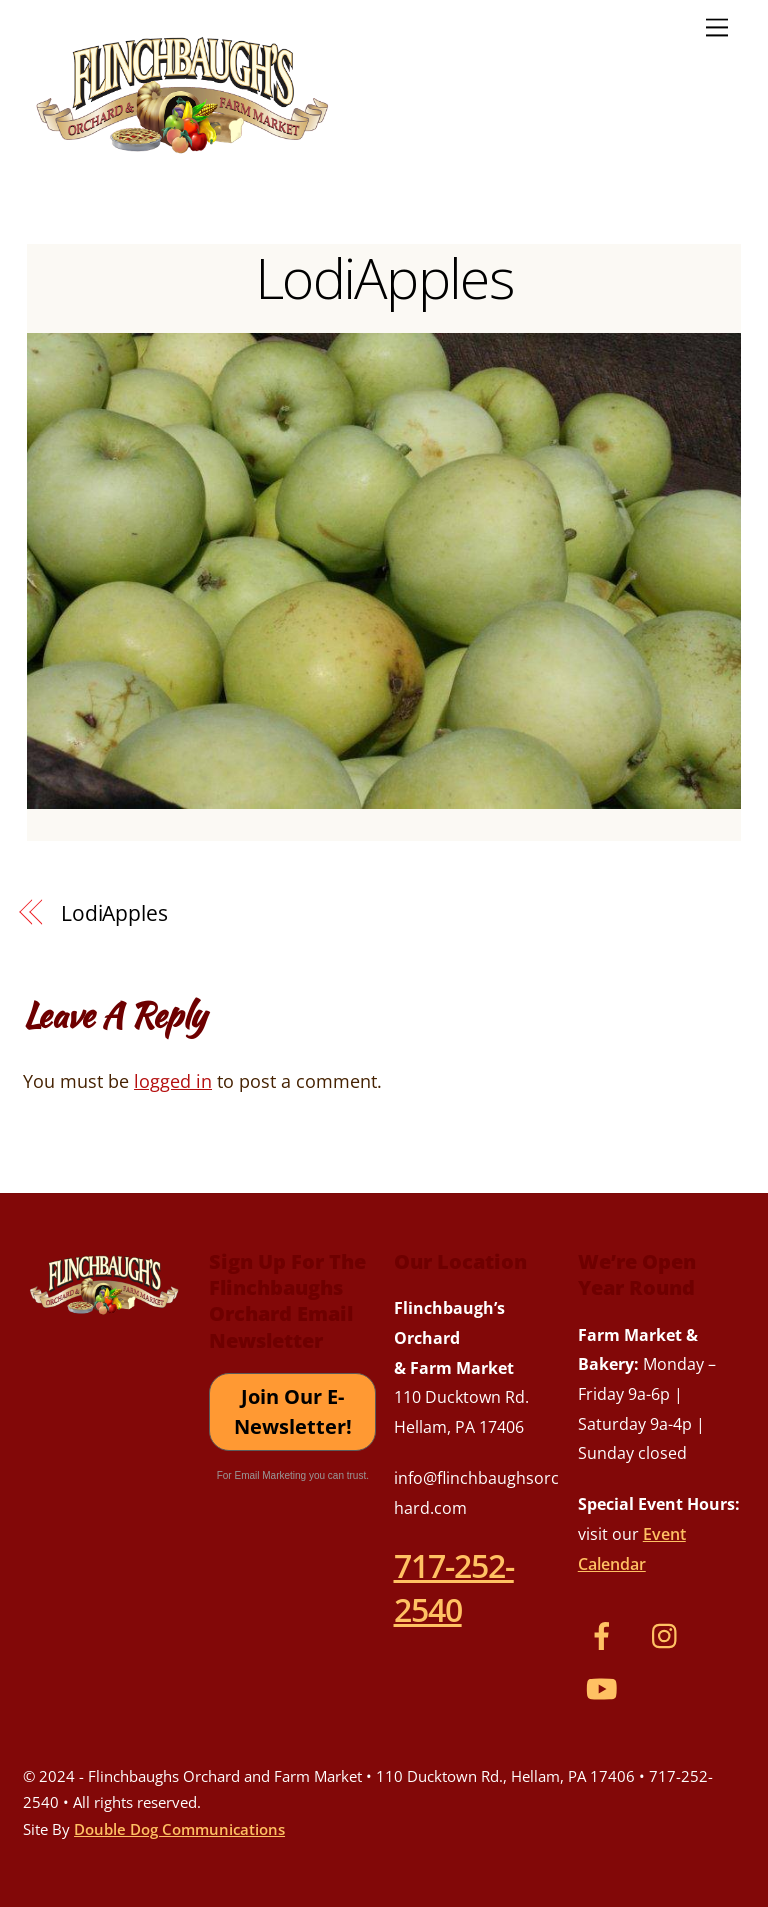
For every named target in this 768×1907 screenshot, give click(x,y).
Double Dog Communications (179, 1829)
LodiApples (384, 277)
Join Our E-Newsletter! (293, 1411)
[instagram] (669, 1634)
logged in (173, 1081)
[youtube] (605, 1687)
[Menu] (717, 26)
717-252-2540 (454, 1587)
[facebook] (605, 1634)
